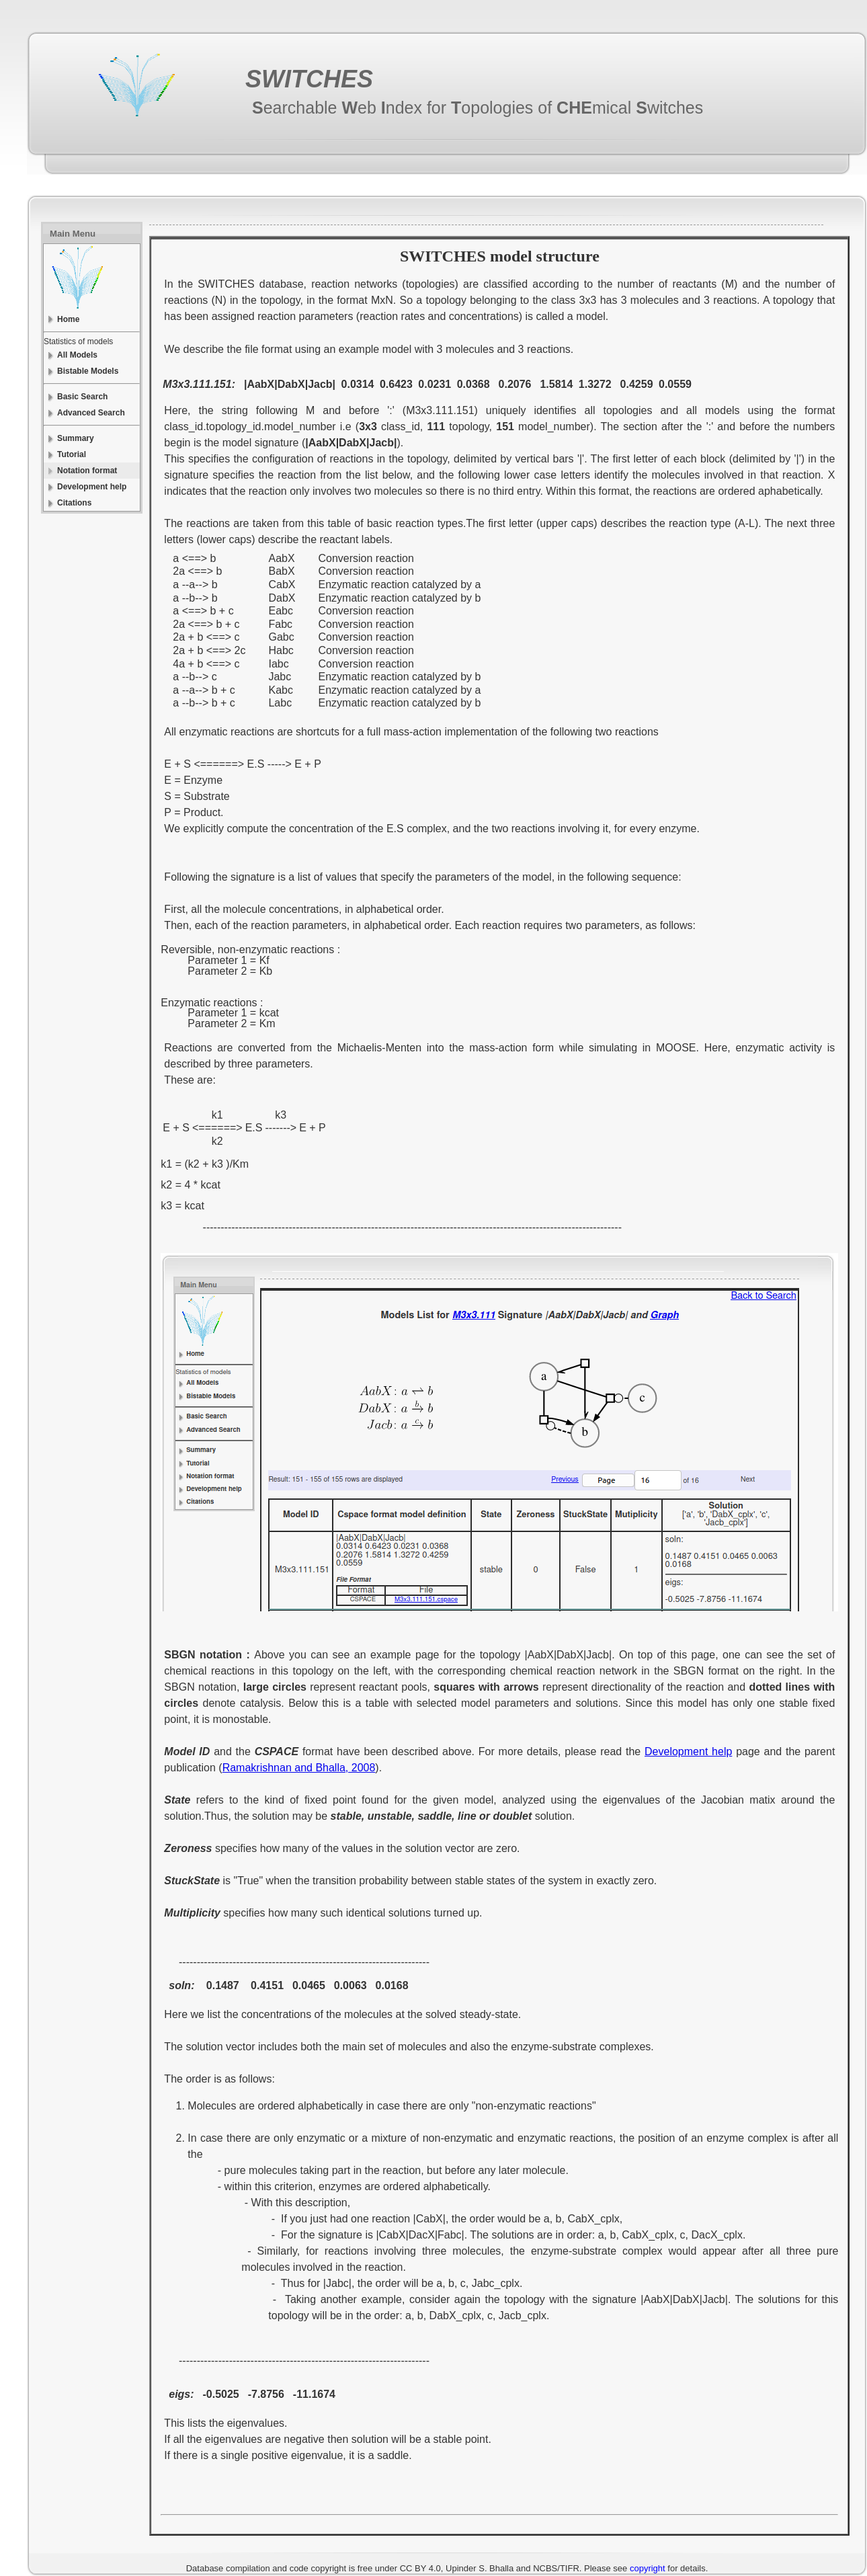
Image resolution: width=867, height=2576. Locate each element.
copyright (647, 2568)
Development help (688, 1751)
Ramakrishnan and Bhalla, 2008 (299, 1767)
